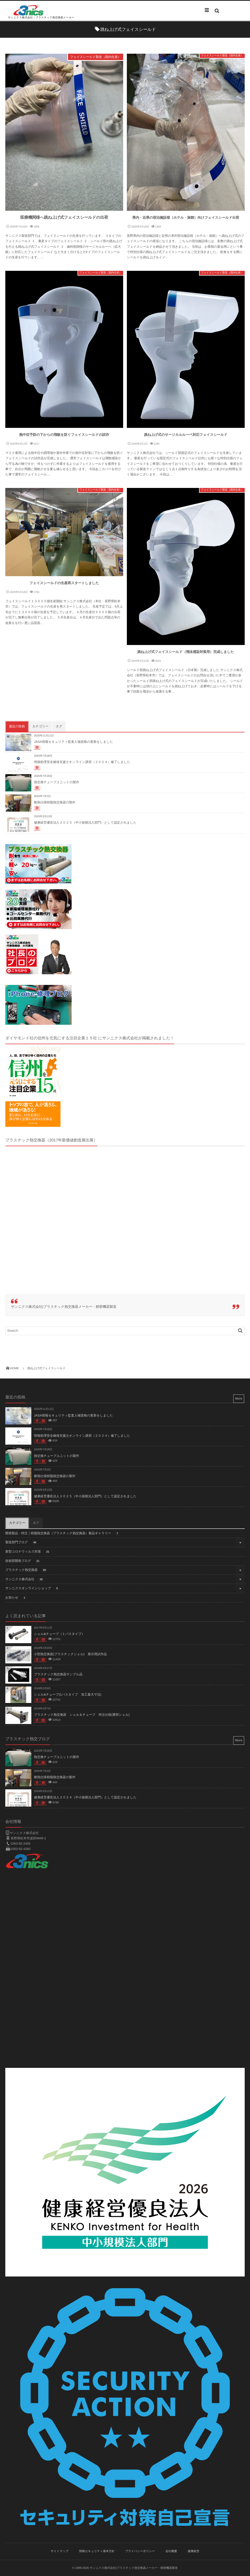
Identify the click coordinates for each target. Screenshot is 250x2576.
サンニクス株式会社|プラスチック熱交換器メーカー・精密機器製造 (64, 1307)
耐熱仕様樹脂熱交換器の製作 (54, 802)
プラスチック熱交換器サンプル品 (58, 1674)
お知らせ (16, 1597)
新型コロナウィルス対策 (28, 1551)
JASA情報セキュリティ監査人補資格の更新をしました (73, 742)
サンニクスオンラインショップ (32, 1588)
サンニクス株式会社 (25, 1579)
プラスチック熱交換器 (26, 1570)
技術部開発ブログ (23, 1561)
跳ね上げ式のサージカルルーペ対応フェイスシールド (185, 435)
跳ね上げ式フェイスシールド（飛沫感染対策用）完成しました (185, 652)
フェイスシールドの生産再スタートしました (64, 583)
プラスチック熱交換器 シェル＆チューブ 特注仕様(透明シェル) (82, 1715)
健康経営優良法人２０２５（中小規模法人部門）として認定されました (85, 822)
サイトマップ (60, 2551)
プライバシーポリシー (140, 2551)
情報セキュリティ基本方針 (97, 2551)
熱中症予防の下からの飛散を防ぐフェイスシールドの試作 (64, 435)
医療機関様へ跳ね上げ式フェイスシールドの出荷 (64, 217)
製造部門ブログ (21, 1542)
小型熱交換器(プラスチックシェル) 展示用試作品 (70, 1654)
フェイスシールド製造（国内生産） (95, 57)
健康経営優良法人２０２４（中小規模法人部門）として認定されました (85, 1797)
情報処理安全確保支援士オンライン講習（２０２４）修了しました (82, 762)
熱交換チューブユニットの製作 (56, 782)
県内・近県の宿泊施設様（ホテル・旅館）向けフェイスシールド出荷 (185, 218)
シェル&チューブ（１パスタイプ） (59, 1634)
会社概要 (171, 2551)
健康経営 (193, 2551)
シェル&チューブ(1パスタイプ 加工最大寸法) (67, 1694)
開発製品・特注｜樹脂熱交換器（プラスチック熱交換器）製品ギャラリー (62, 1533)
